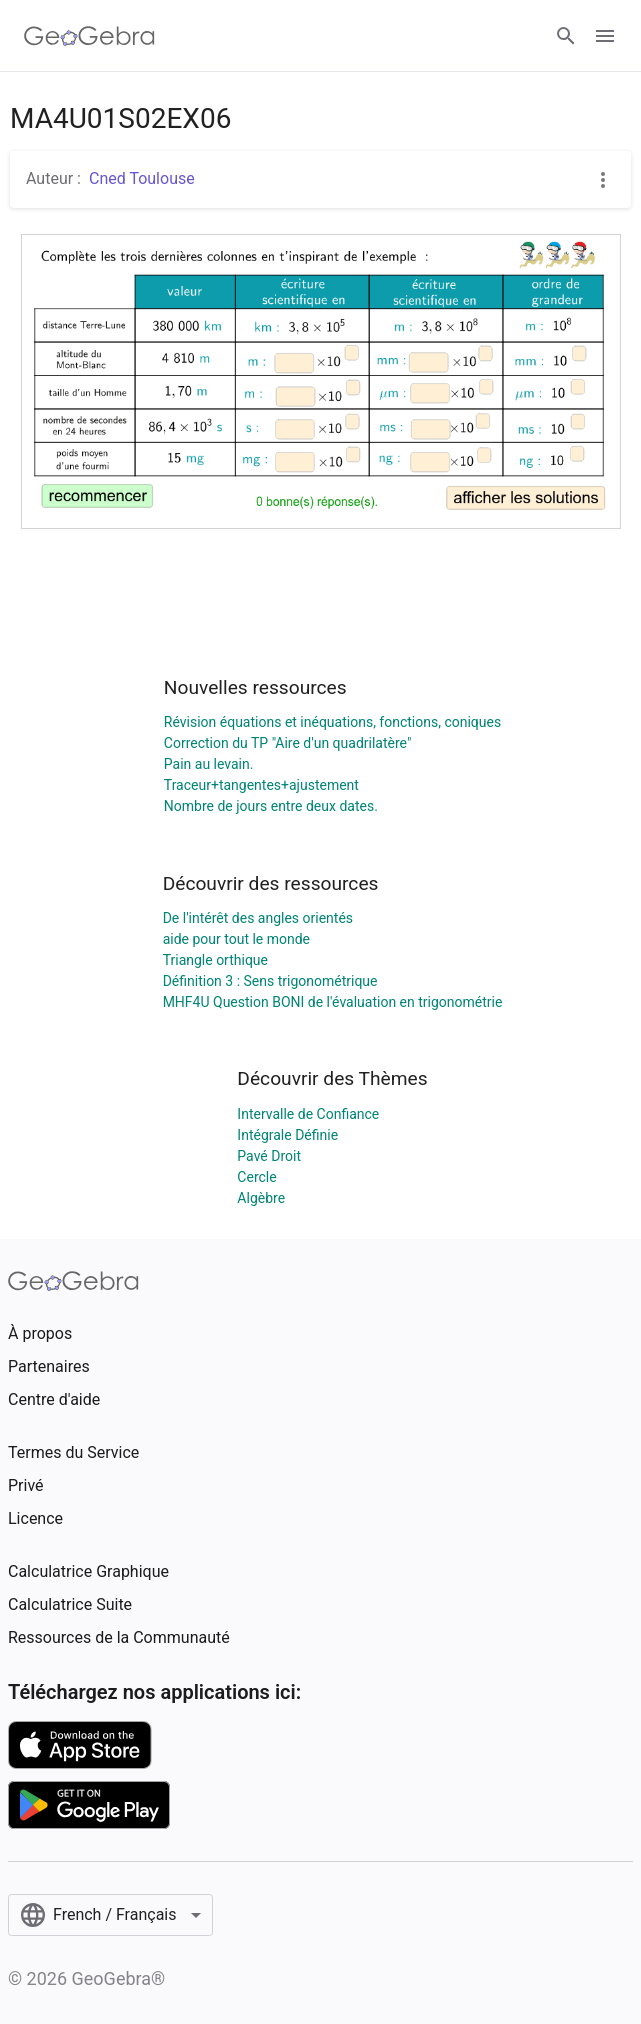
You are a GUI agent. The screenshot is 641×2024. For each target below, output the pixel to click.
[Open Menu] (605, 36)
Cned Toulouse (142, 178)
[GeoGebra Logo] (89, 36)
